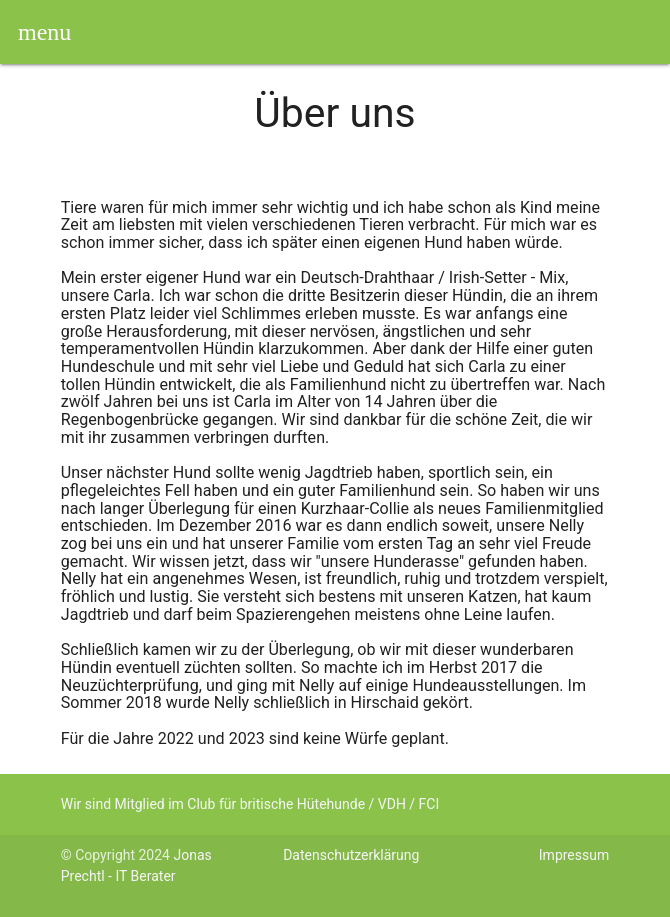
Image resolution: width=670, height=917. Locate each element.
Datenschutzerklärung (351, 855)
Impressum (574, 855)
